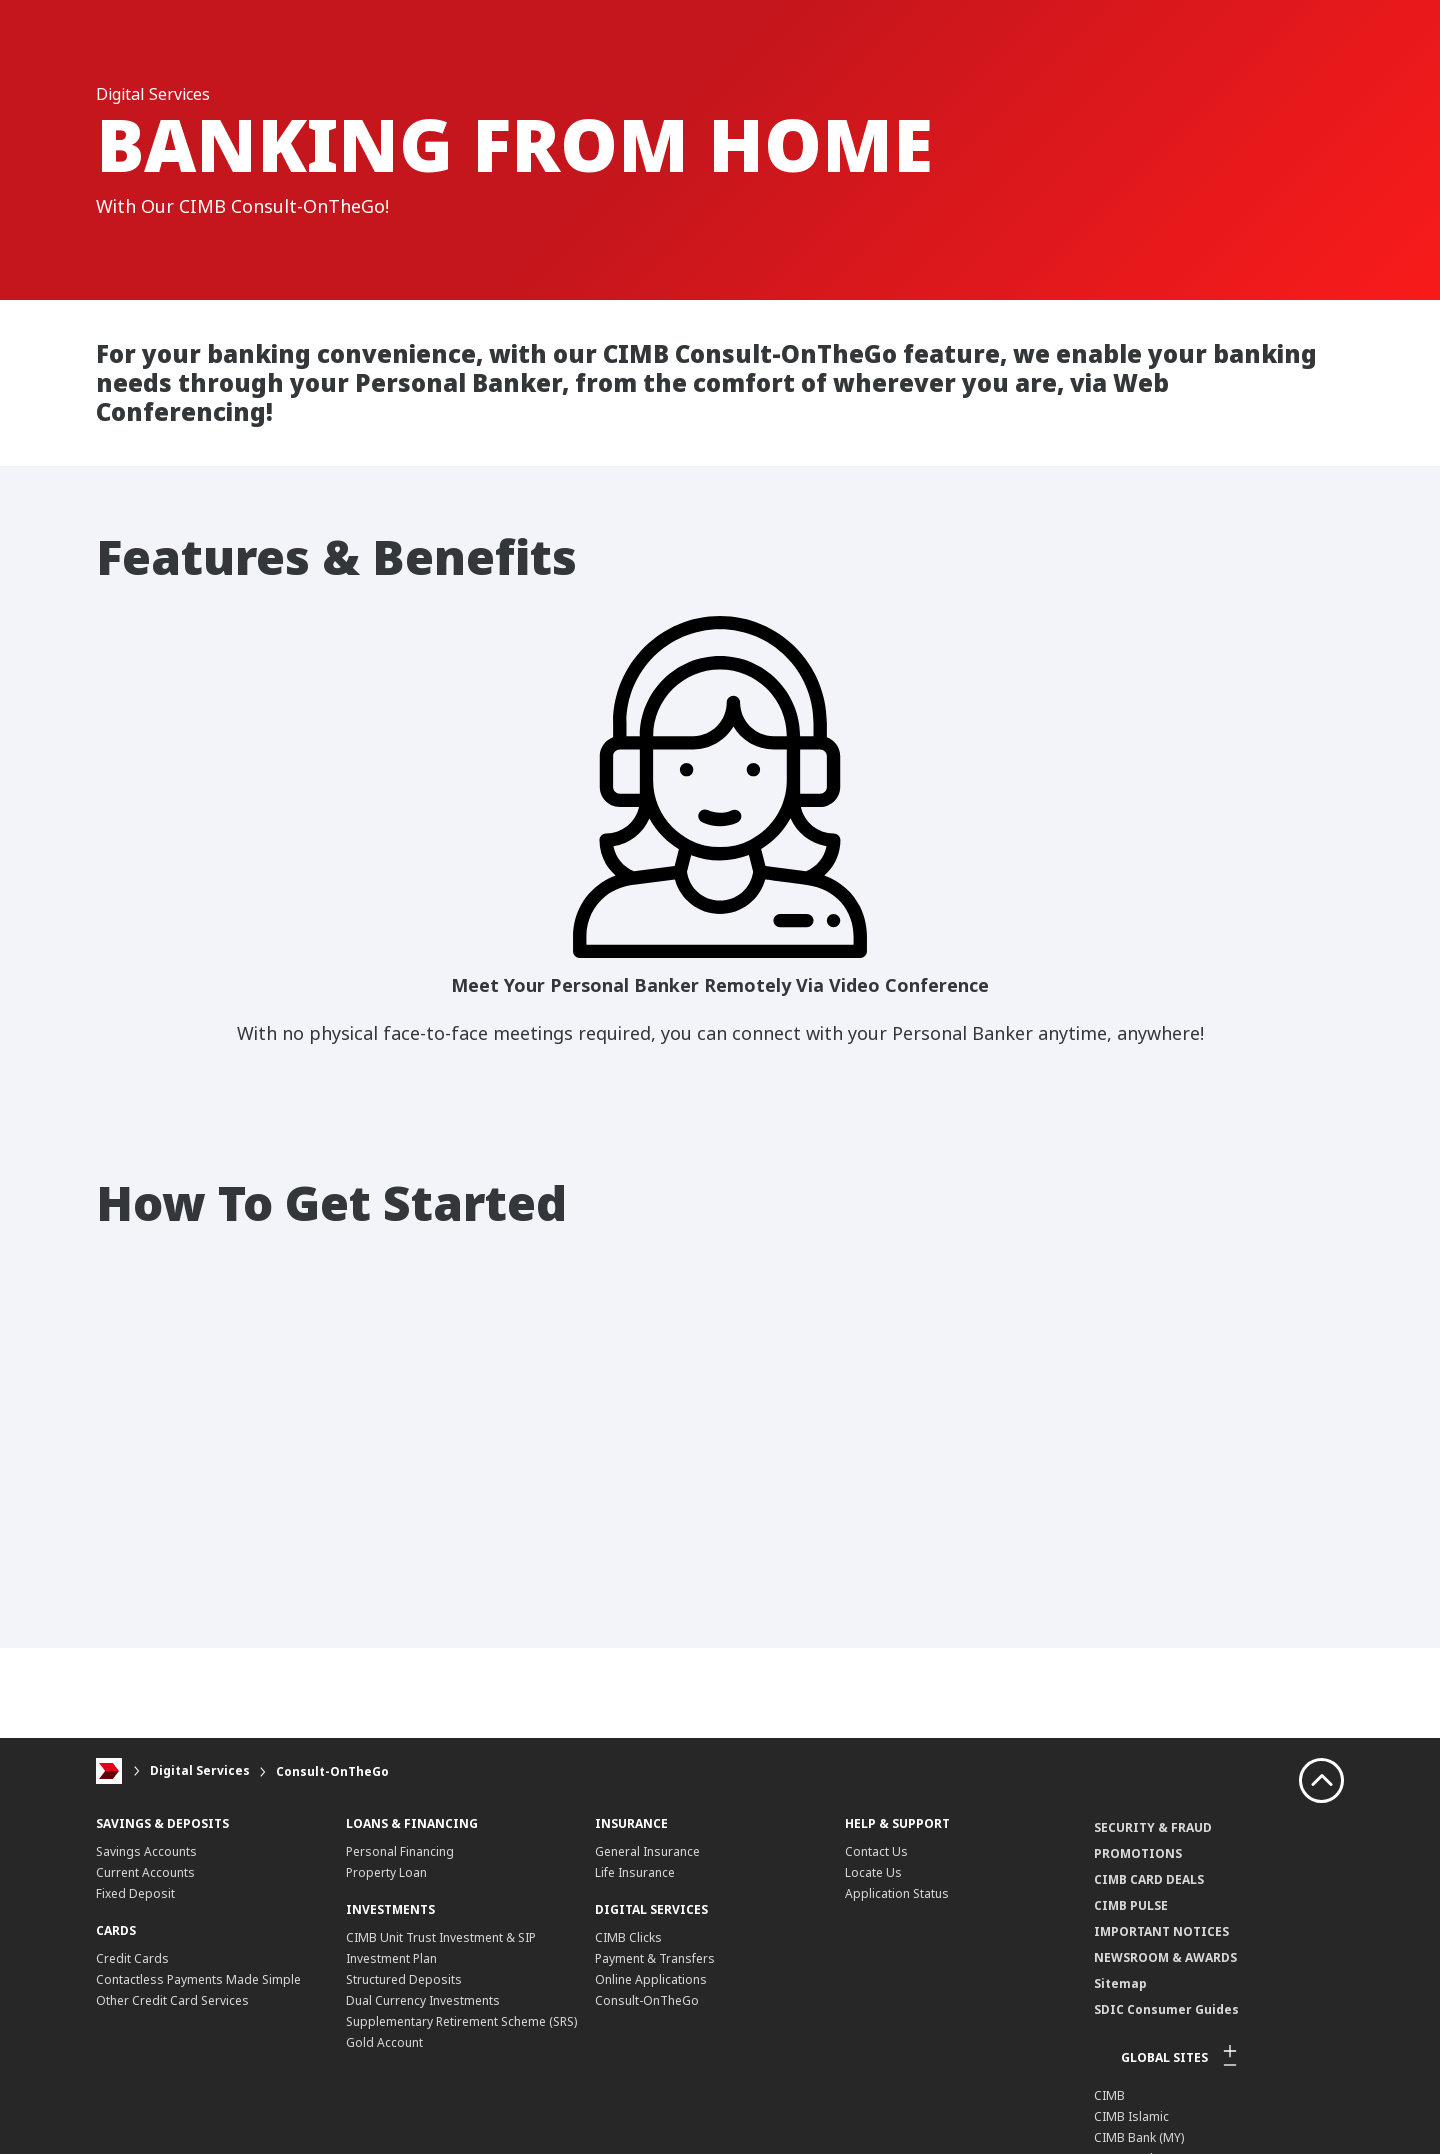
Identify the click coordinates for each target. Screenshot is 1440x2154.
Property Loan (386, 1872)
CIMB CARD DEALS (1149, 1879)
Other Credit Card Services (172, 2000)
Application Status (897, 1893)
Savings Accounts (146, 1851)
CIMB (1109, 2095)
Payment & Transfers (655, 1958)
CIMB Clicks (628, 1937)
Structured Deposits (404, 1979)
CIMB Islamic (1131, 2116)
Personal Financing (400, 1851)
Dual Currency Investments (423, 2000)
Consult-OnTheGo (332, 1771)
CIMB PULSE (1131, 1905)
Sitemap (1120, 1983)
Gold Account (384, 2042)
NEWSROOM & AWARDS (1165, 1957)
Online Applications (651, 1979)
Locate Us (873, 1872)
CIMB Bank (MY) (1139, 2137)
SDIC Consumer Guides (1166, 2009)
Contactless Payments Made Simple (198, 1979)
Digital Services (200, 1771)
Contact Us (876, 1851)
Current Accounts (145, 1872)
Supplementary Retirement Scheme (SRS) (461, 2021)
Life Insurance (635, 1872)
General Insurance (647, 1851)
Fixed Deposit (135, 1893)
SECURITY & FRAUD (1153, 1827)
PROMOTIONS (1138, 1853)
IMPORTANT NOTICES (1161, 1931)
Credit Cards (132, 1958)
